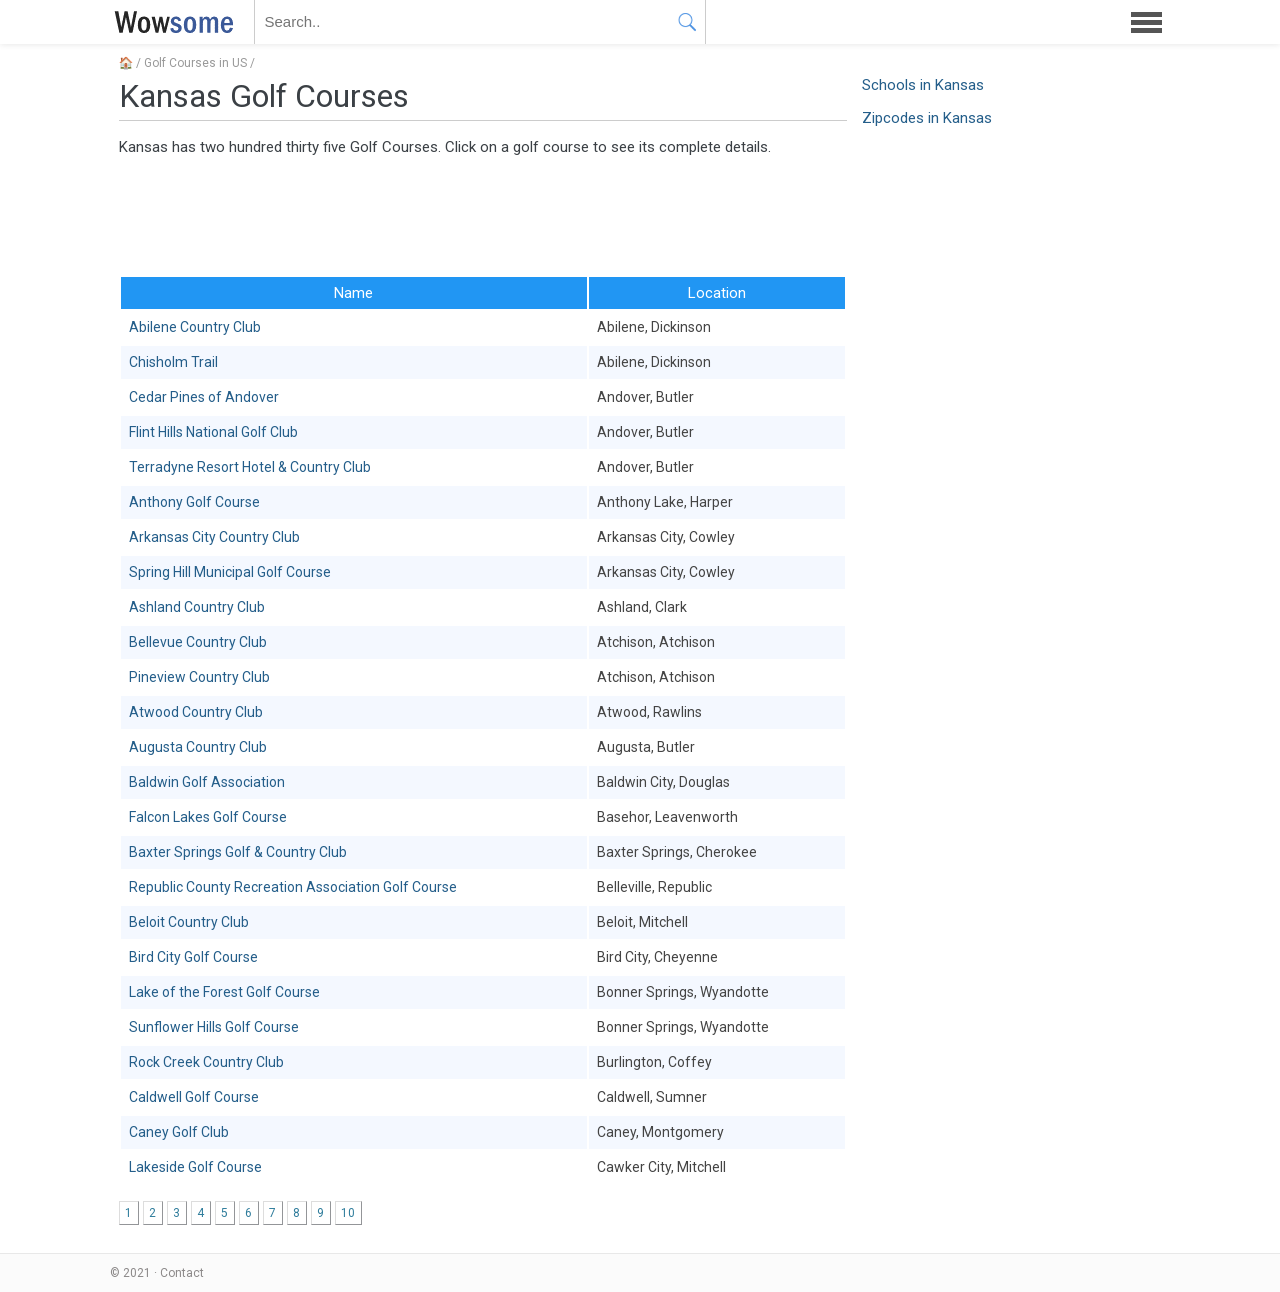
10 (348, 1213)
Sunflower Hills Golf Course (214, 1027)
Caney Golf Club (179, 1132)
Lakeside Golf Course (195, 1167)
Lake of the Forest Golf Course (224, 992)
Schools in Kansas (923, 85)
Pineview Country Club (199, 677)
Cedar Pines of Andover (204, 397)
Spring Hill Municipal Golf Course (230, 572)
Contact (182, 1273)
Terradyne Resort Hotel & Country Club (250, 467)
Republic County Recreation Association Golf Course (293, 887)
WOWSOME (170, 22)
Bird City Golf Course (193, 957)
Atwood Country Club (196, 712)
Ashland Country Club (197, 607)
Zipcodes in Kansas (927, 118)
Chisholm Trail (173, 362)
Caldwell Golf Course (194, 1097)
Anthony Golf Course (194, 502)
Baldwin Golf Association (207, 782)
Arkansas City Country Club (214, 537)
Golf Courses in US (195, 63)
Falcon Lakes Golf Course (208, 817)
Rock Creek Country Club (206, 1062)
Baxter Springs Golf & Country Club (238, 852)
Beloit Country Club (189, 922)
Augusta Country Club (198, 747)
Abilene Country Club (195, 327)
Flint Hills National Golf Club (213, 432)
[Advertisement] (483, 215)
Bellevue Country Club (198, 642)
